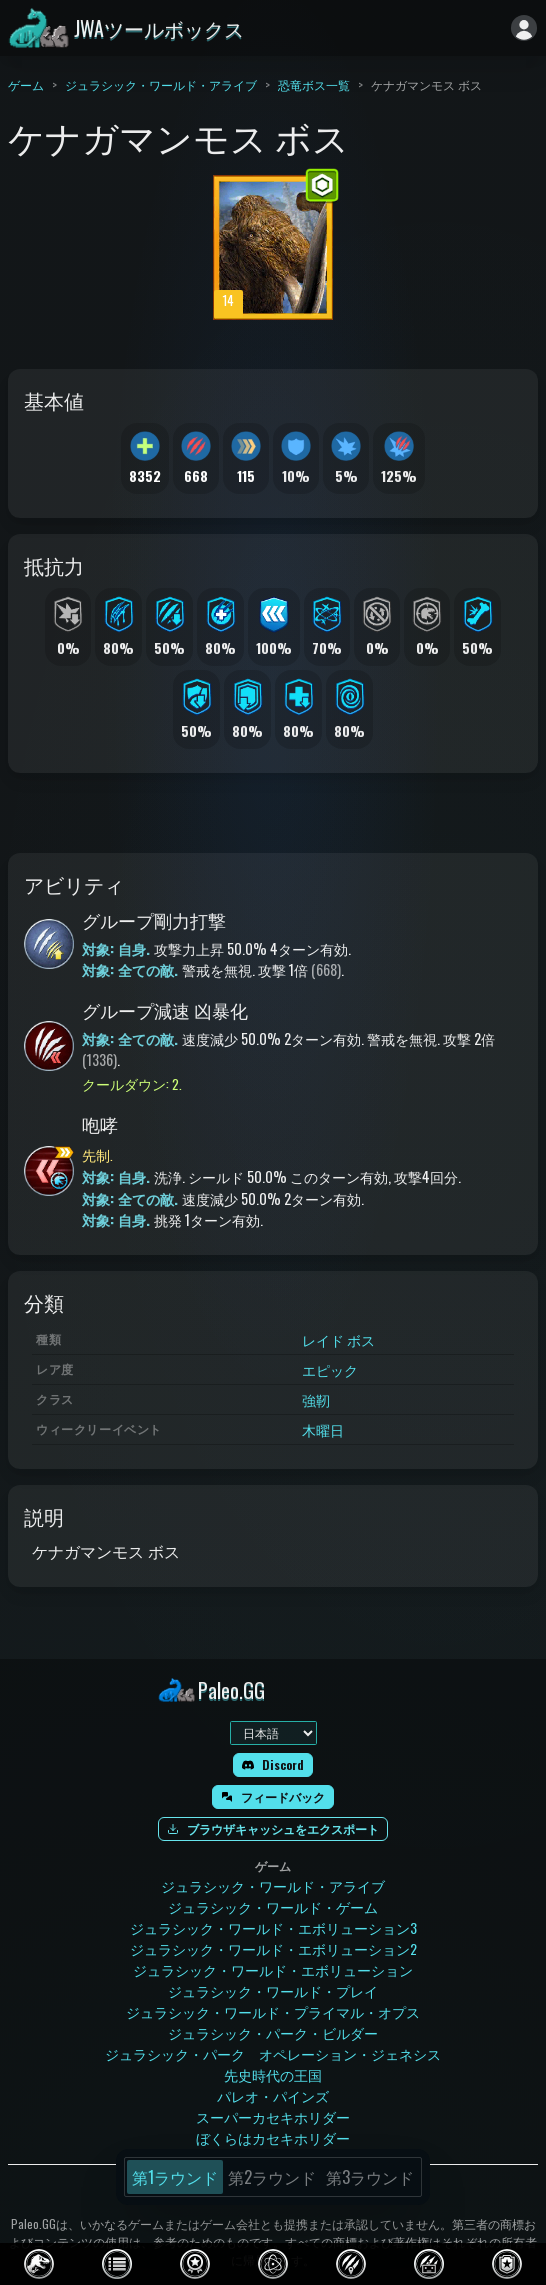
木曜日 (323, 1429)
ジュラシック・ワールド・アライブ (161, 84)
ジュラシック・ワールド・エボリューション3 (273, 1927)
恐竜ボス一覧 (314, 84)
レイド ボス (338, 1339)
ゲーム (26, 84)
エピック (330, 1369)
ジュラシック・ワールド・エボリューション (273, 1969)
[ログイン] (524, 28)
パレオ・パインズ (273, 2095)
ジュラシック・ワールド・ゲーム (273, 1906)
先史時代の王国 (273, 2074)
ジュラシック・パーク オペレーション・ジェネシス (273, 2053)
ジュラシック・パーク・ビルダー (273, 2032)
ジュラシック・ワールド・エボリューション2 (273, 1948)
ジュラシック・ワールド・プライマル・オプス (273, 2011)
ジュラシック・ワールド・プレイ (273, 1990)
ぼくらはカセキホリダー (273, 2137)
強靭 (316, 1399)
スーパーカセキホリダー (273, 2116)
